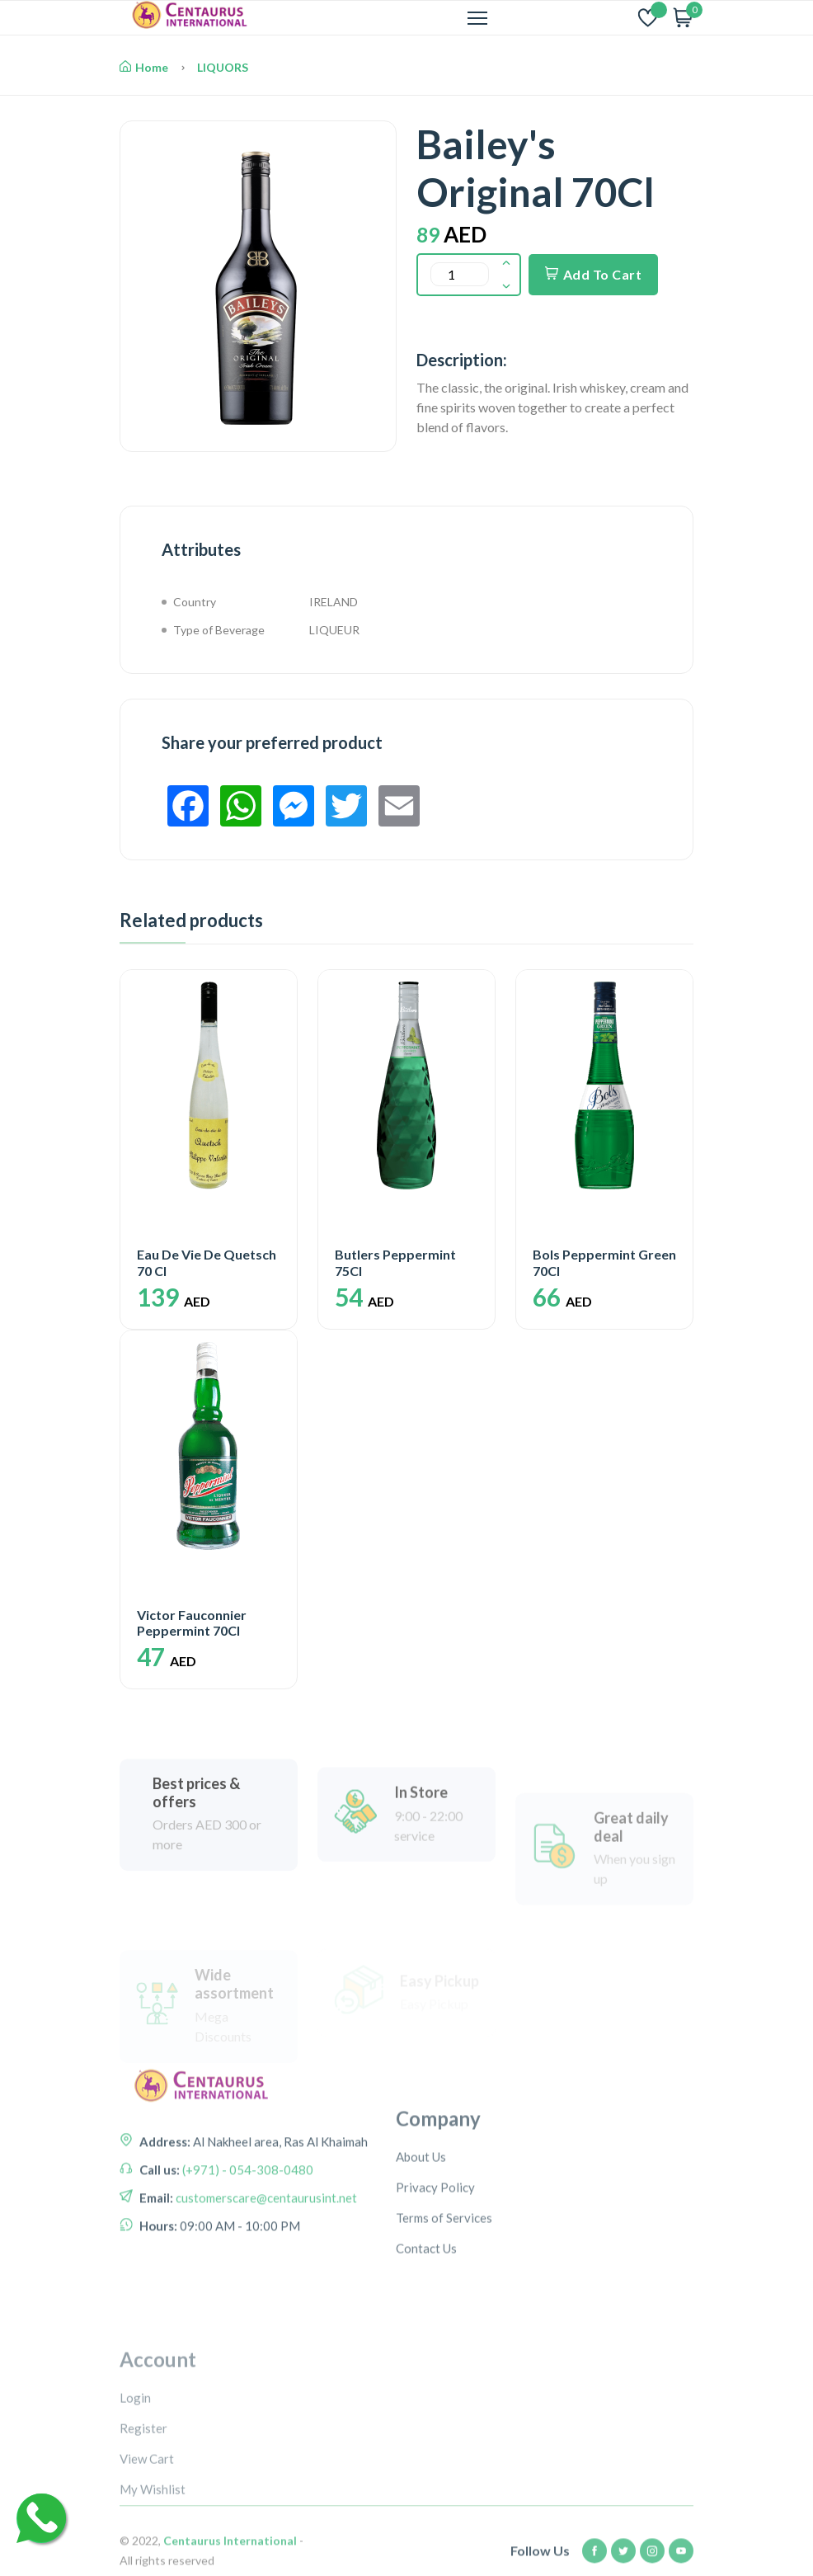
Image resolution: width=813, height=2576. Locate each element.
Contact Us (426, 2333)
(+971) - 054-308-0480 (246, 2232)
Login (135, 2503)
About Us (421, 2242)
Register (143, 2534)
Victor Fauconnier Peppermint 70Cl (192, 1622)
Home (144, 67)
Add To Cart (593, 274)
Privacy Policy (435, 2272)
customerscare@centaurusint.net (265, 2260)
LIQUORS (222, 67)
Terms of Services (444, 2303)
